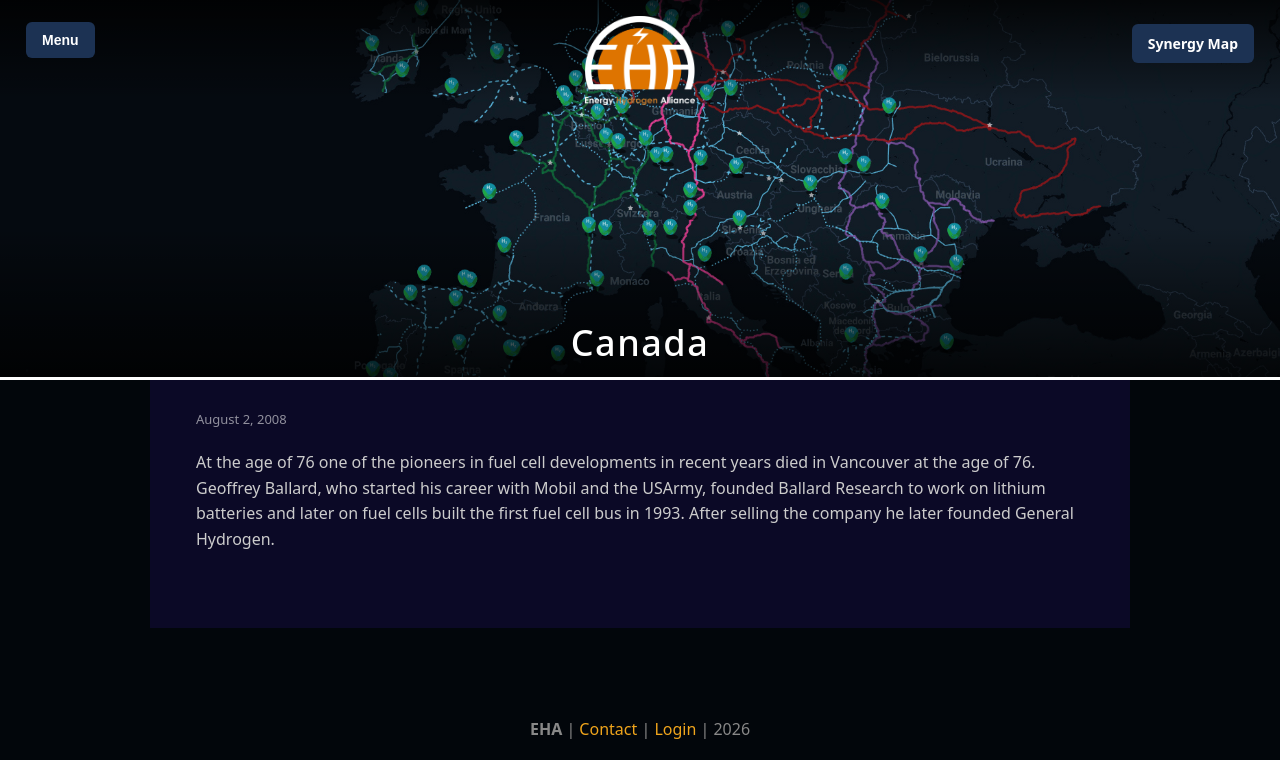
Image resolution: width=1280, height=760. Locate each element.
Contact (608, 729)
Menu (60, 40)
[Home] (640, 60)
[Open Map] (640, 188)
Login (675, 729)
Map (1193, 43)
